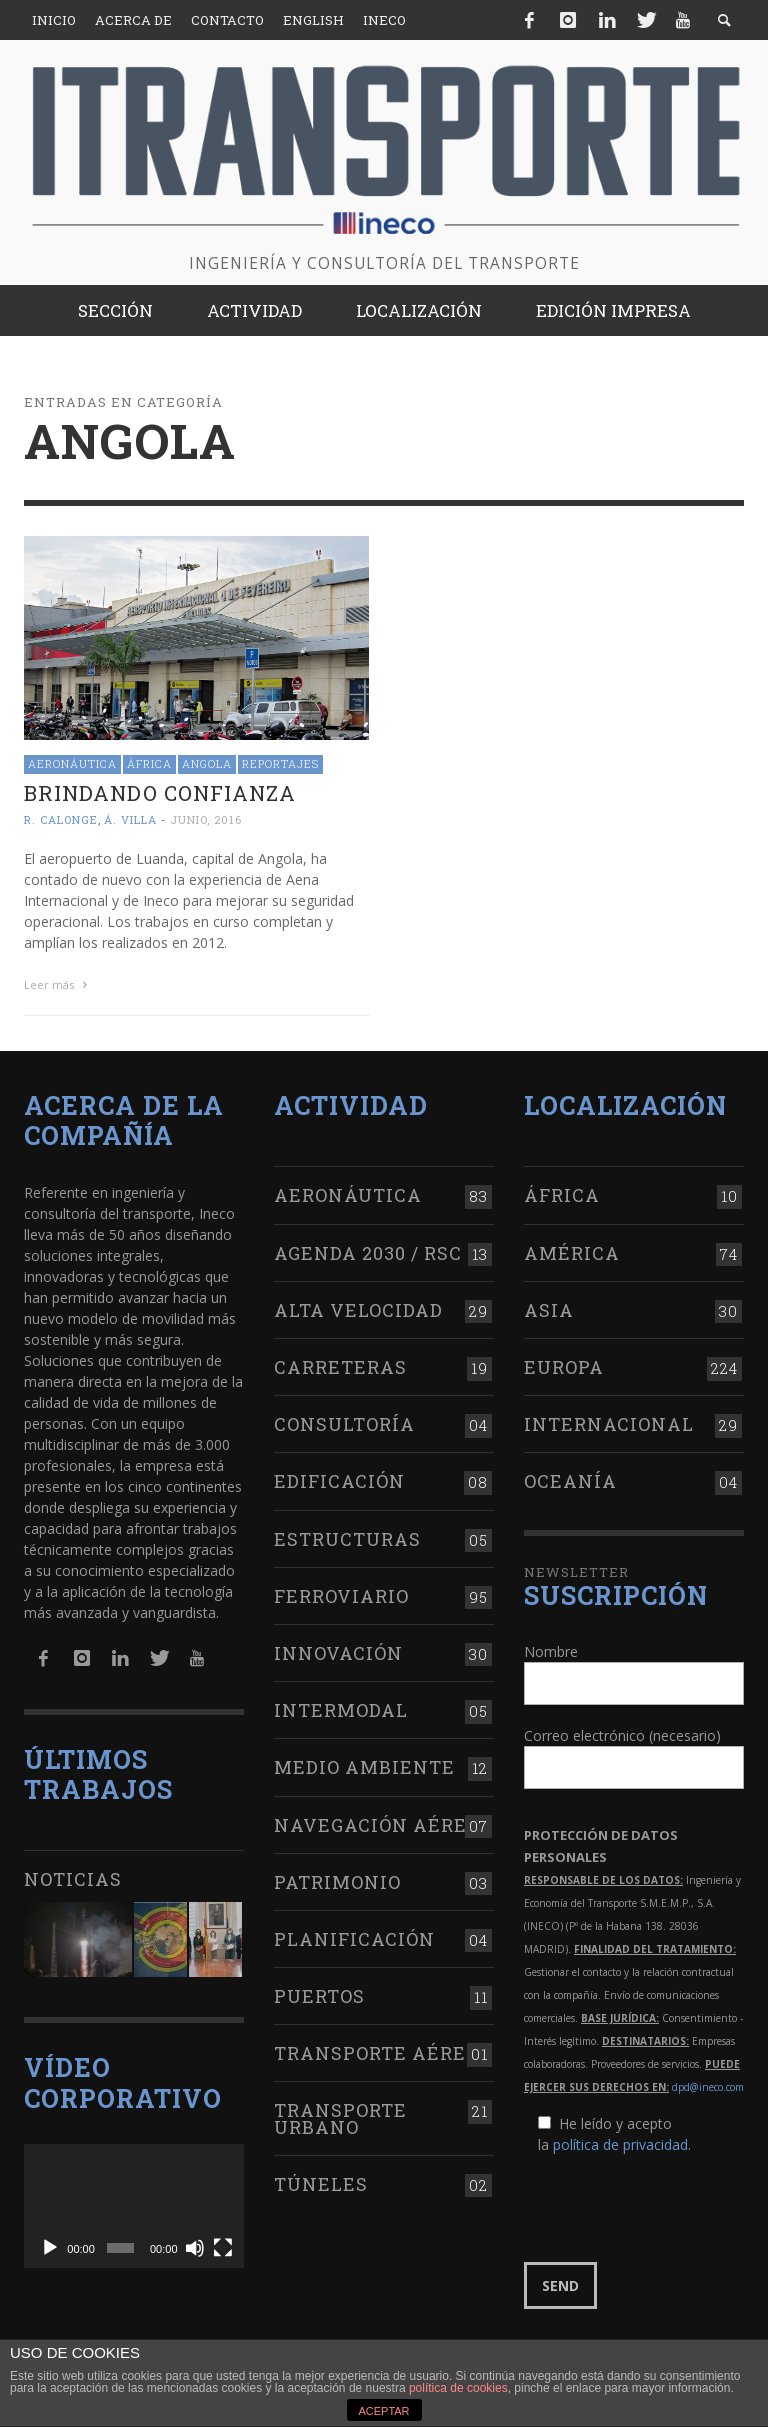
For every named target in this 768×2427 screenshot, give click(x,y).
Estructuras (347, 1539)
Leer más (58, 984)
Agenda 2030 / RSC (368, 1253)
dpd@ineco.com (708, 2087)
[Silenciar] (195, 2248)
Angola (207, 763)
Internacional (609, 1424)
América (572, 1253)
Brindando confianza (160, 793)
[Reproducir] (50, 2248)
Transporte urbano (340, 2118)
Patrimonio (337, 1882)
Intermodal (341, 1710)
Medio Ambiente (364, 1767)
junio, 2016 (206, 819)
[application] (134, 2206)
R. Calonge (61, 819)
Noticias (73, 1879)
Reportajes (280, 763)
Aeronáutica (72, 763)
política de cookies (458, 2388)
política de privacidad (620, 2144)
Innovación (338, 1653)
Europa (564, 1367)
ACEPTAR (383, 2411)
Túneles (321, 2184)
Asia (549, 1310)
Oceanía (570, 1481)
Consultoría (344, 1424)
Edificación (339, 1481)
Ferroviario (341, 1596)
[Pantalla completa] (223, 2248)
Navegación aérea (378, 1825)
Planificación (354, 1939)
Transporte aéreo (376, 2053)
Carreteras (340, 1367)
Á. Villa (130, 819)
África (149, 763)
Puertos (319, 1996)
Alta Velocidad (358, 1310)
